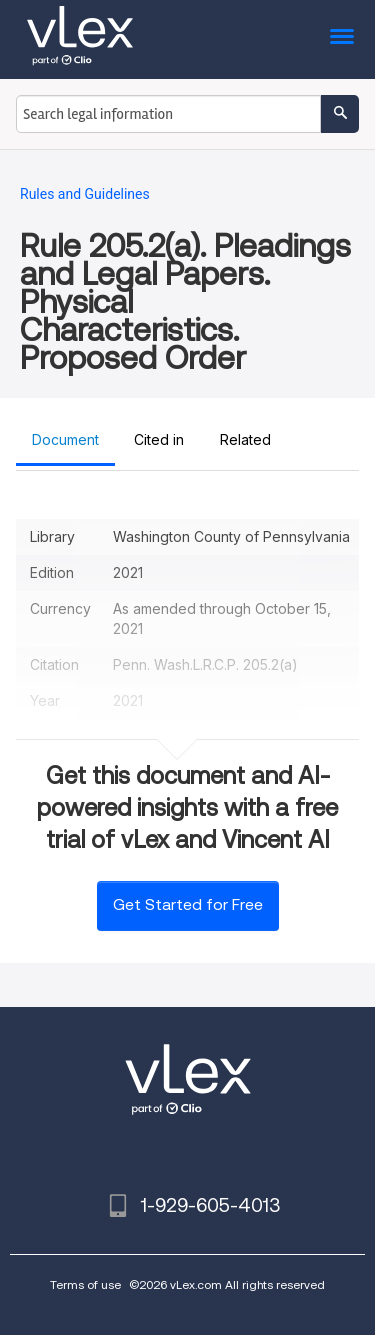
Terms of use (85, 1284)
